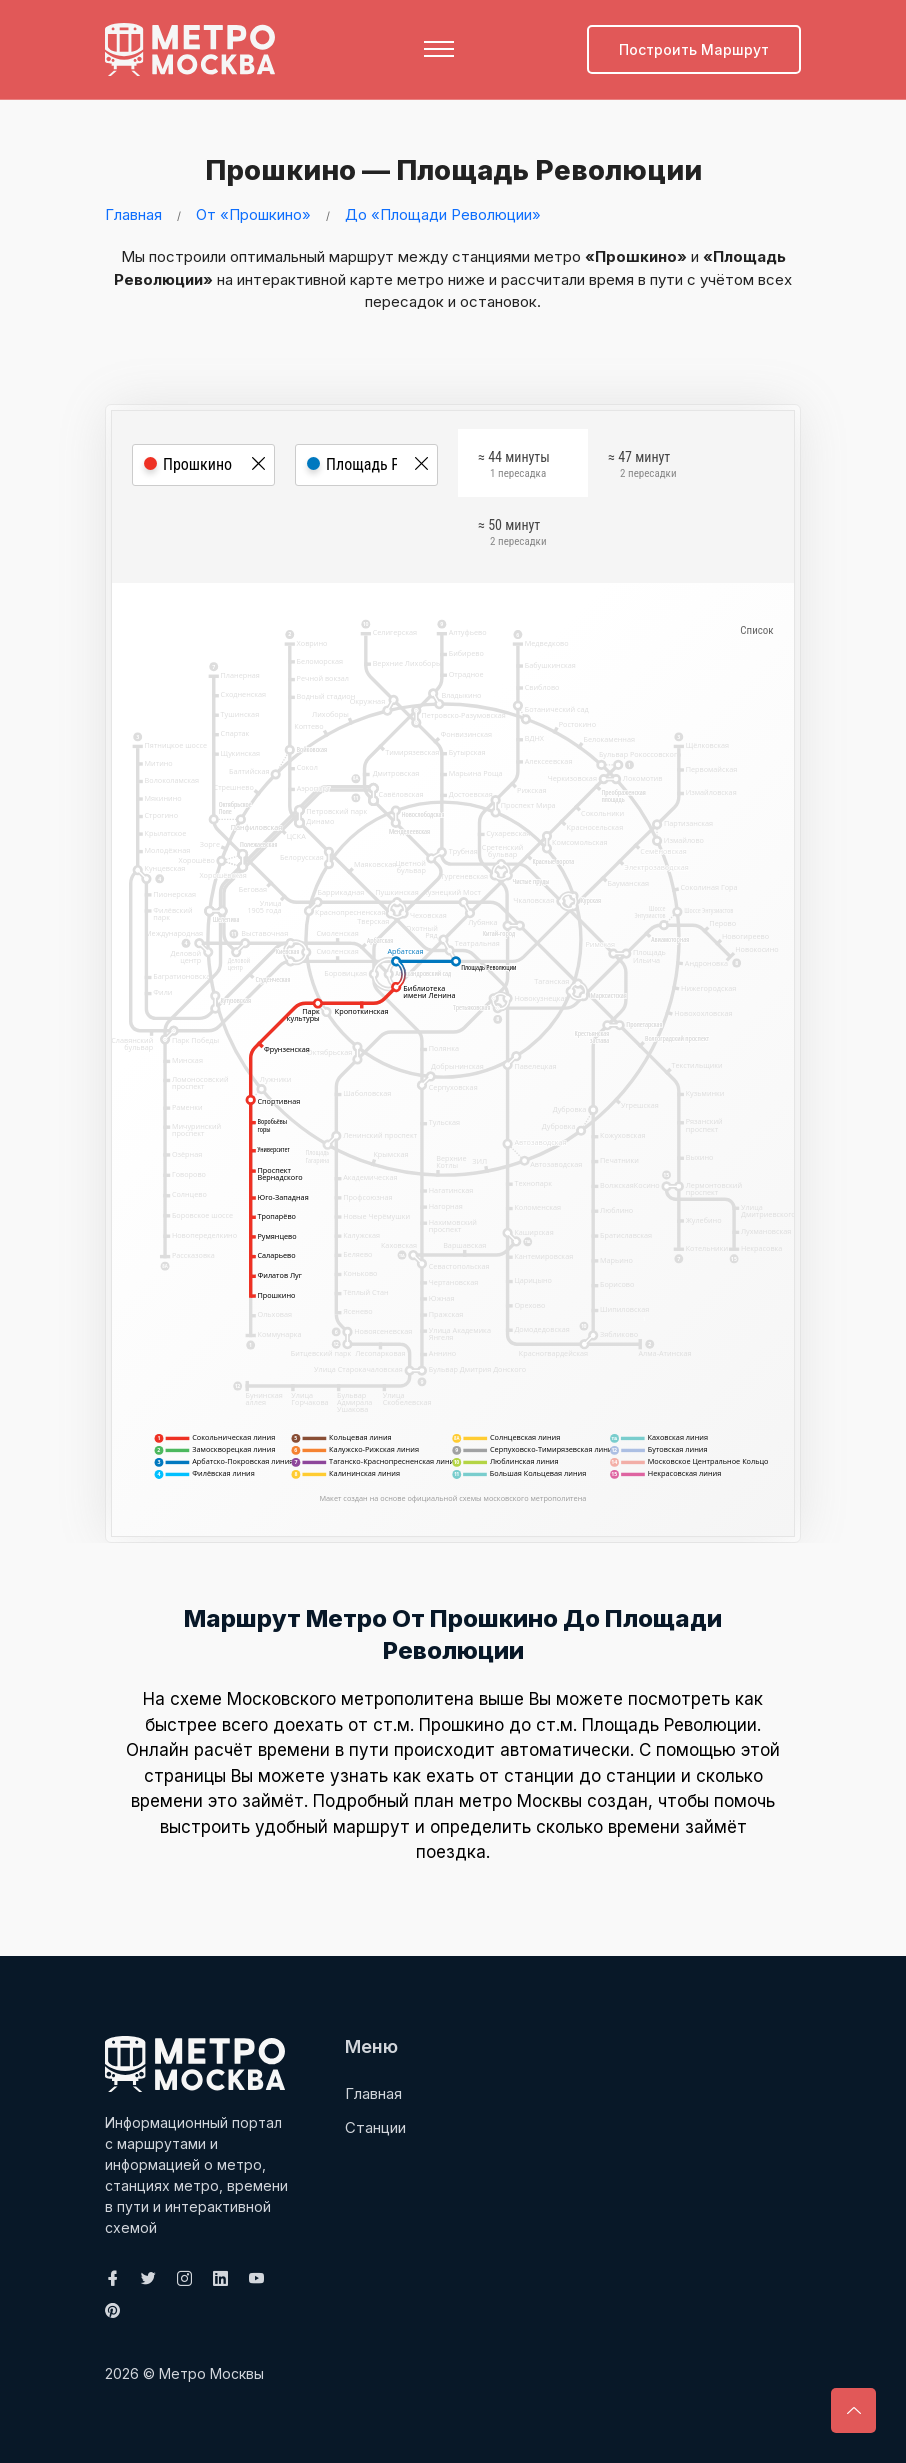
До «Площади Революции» (443, 213)
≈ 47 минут (642, 467)
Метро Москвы (211, 2372)
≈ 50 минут (512, 535)
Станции (375, 2126)
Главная (133, 213)
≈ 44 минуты (514, 467)
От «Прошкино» (253, 213)
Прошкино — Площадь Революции (448, 169)
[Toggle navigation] (439, 49)
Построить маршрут (694, 49)
